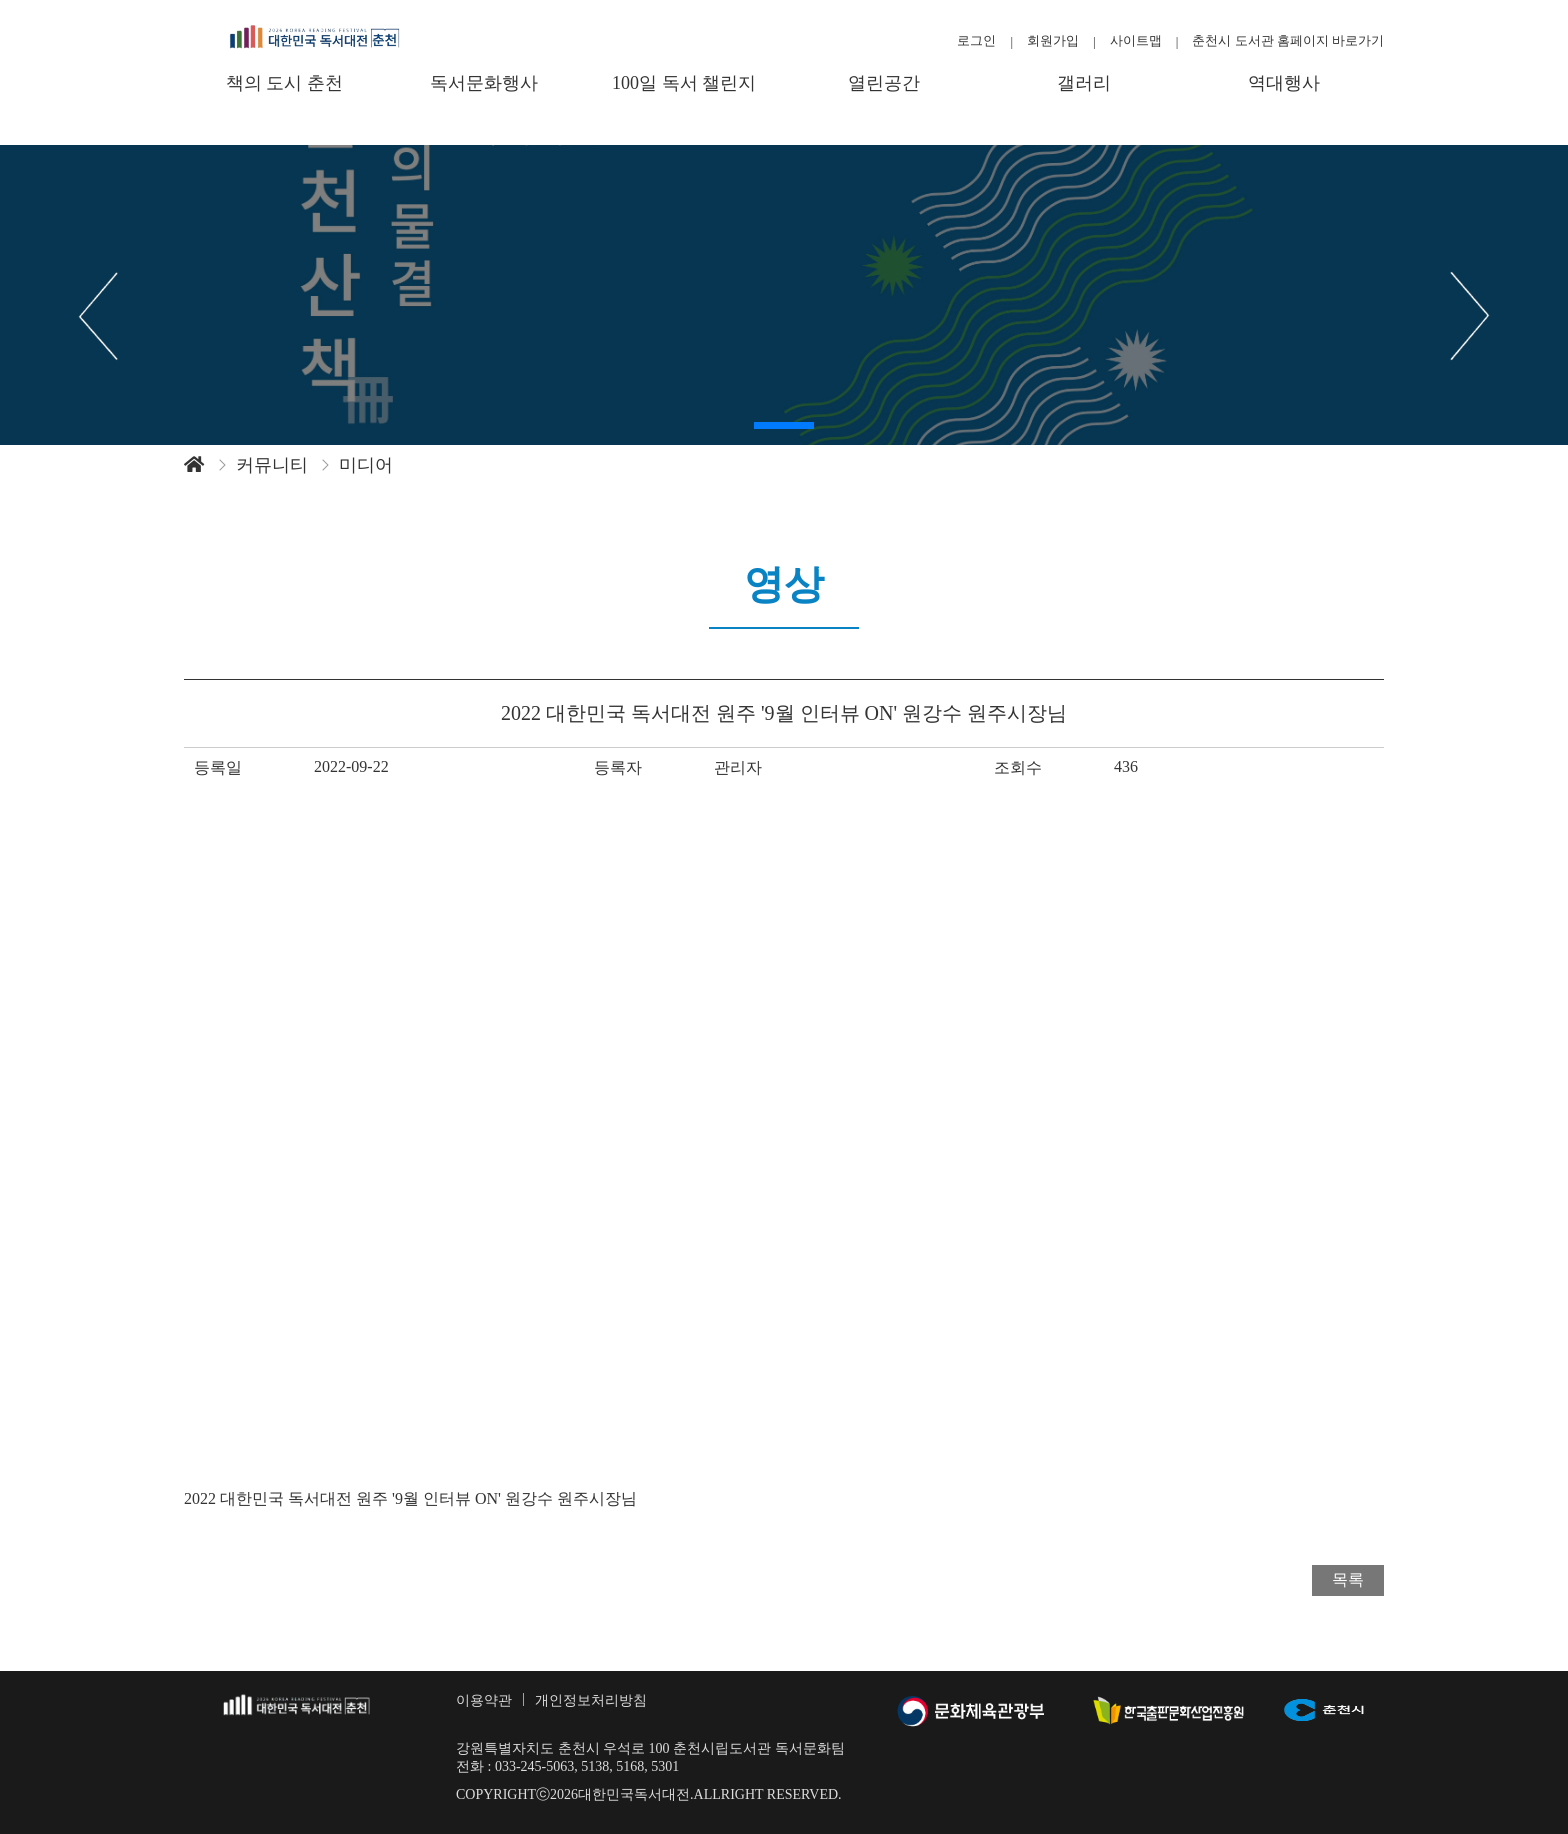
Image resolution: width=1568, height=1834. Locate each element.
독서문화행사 (484, 83)
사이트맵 (1136, 40)
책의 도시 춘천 (284, 83)
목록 (1348, 1579)
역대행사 (1284, 83)
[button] (784, 425)
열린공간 (884, 83)
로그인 (976, 40)
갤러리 (1084, 83)
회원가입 (1053, 40)
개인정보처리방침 (591, 1700)
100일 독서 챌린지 (684, 83)
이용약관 (484, 1700)
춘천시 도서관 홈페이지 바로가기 (1288, 40)
